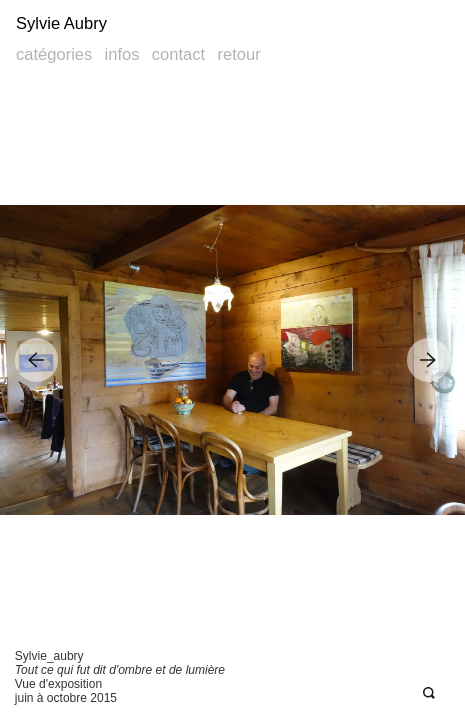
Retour (238, 54)
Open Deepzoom (428, 693)
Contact (178, 54)
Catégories (54, 54)
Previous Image (36, 359)
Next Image (428, 359)
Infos (122, 54)
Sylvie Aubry (61, 23)
